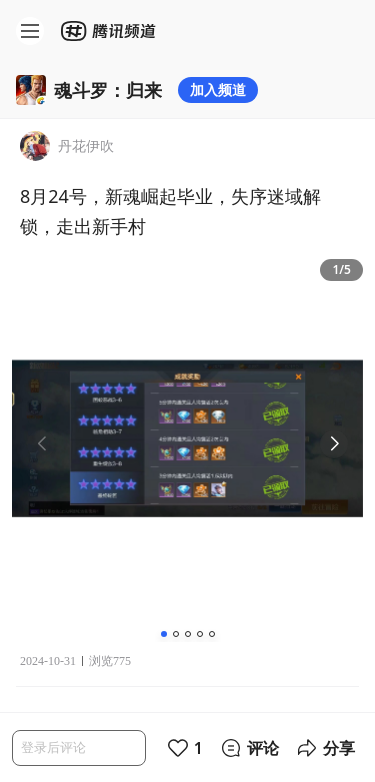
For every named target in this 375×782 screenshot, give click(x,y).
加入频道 (218, 89)
